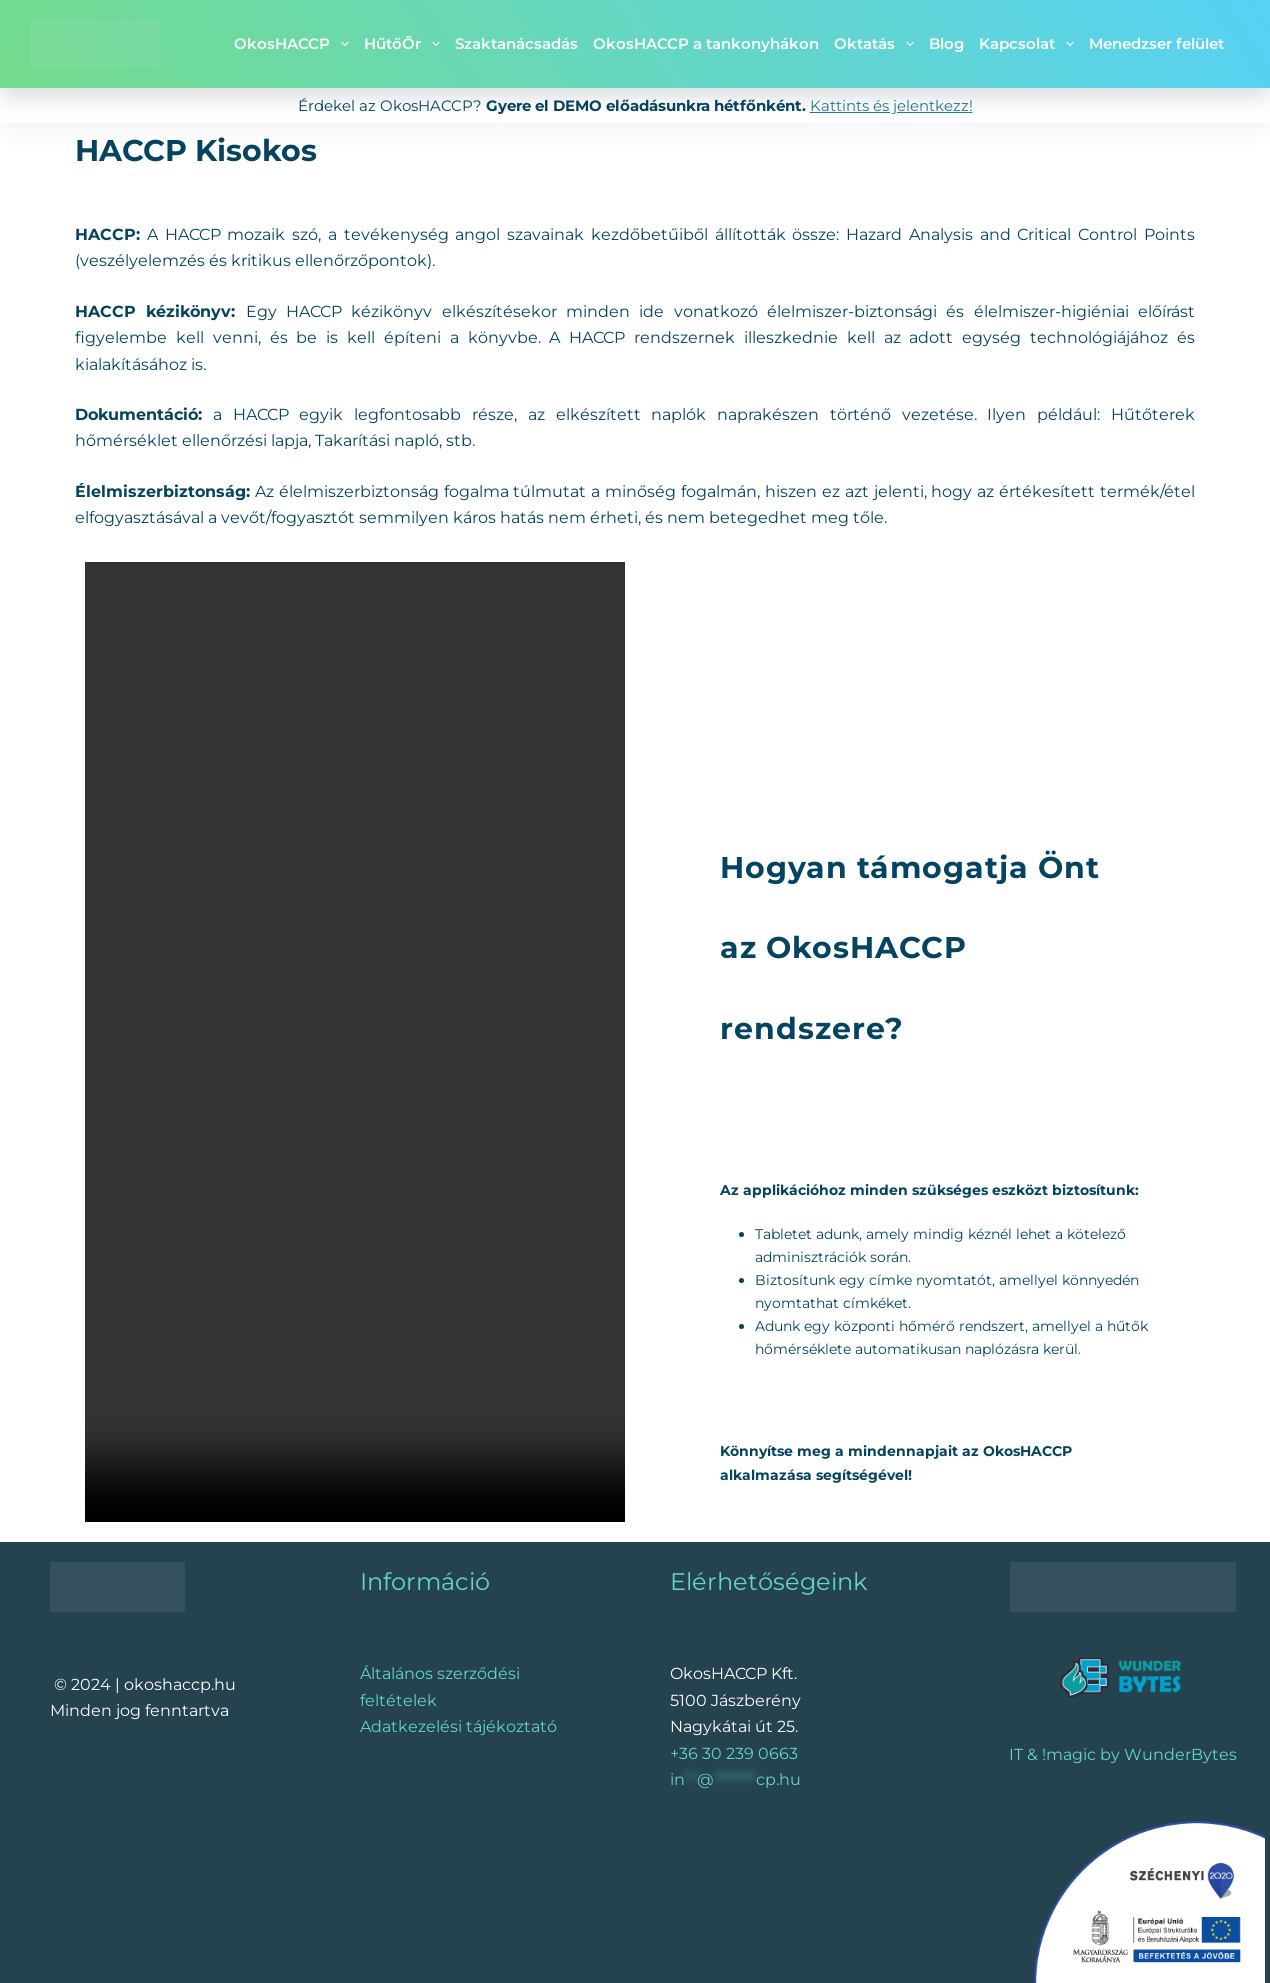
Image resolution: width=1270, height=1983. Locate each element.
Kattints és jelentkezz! (891, 105)
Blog (946, 43)
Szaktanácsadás (516, 43)
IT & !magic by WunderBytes (1123, 1754)
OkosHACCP (295, 44)
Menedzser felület (1156, 43)
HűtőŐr (406, 44)
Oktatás (878, 44)
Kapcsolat (1030, 44)
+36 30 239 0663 (734, 1753)
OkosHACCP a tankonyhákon (706, 43)
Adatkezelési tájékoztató (458, 1726)
